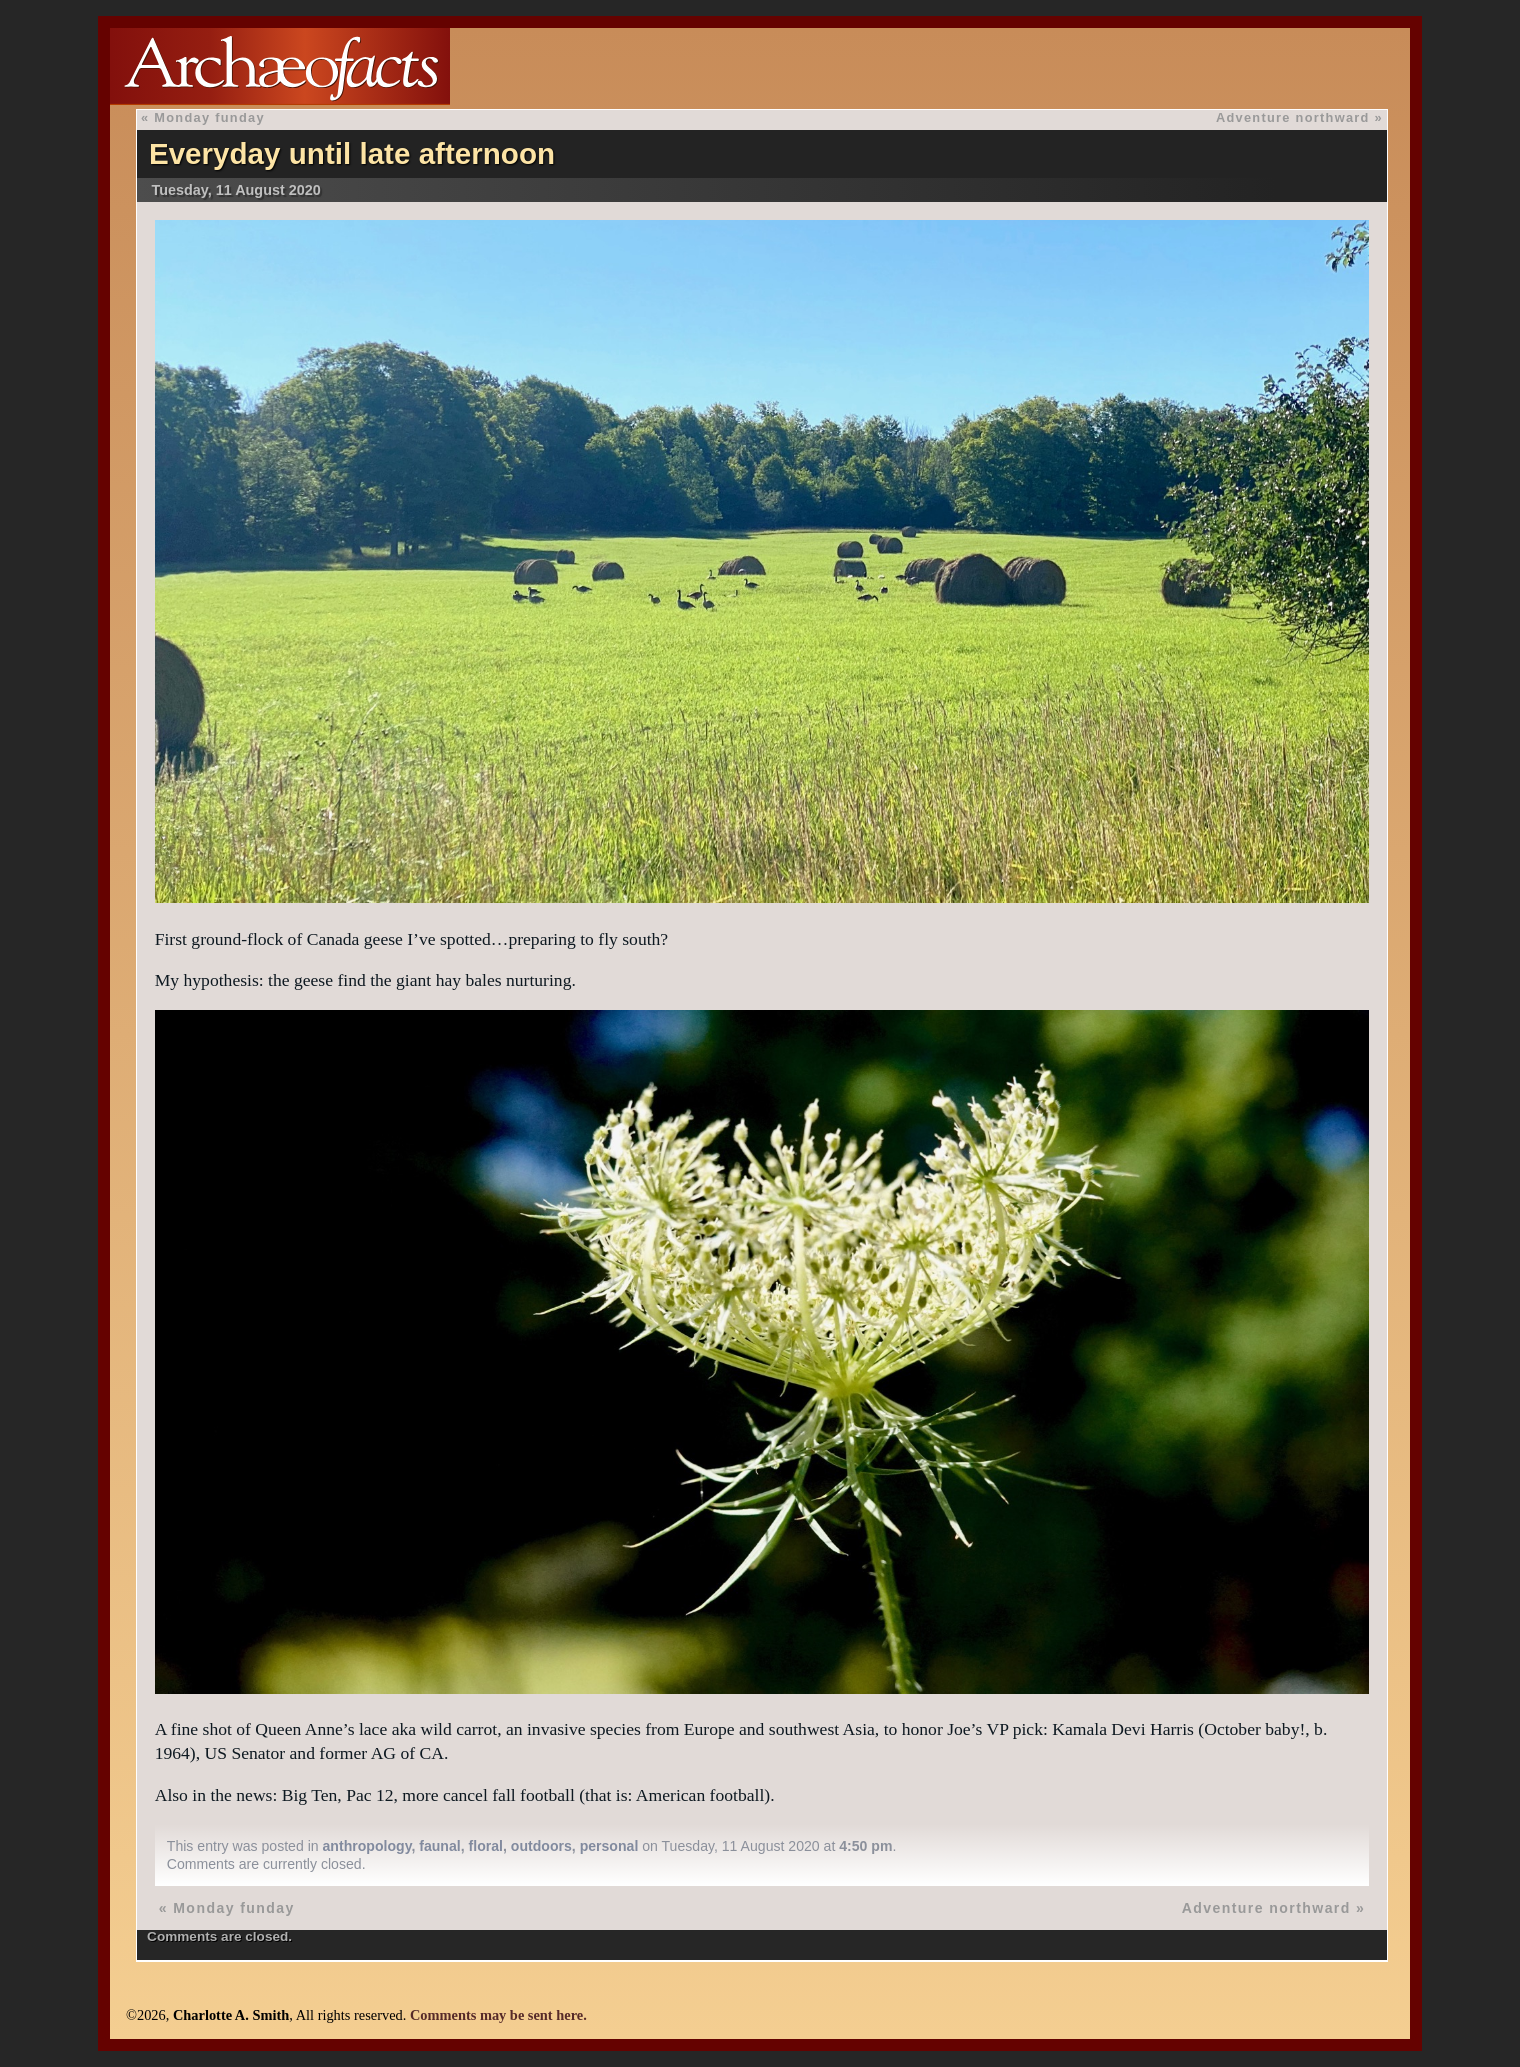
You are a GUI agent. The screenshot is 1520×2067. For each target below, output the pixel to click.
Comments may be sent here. (498, 2015)
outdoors (541, 1846)
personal (609, 1846)
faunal (439, 1846)
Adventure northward (1293, 117)
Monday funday (209, 117)
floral (486, 1846)
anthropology (367, 1846)
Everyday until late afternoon (352, 153)
